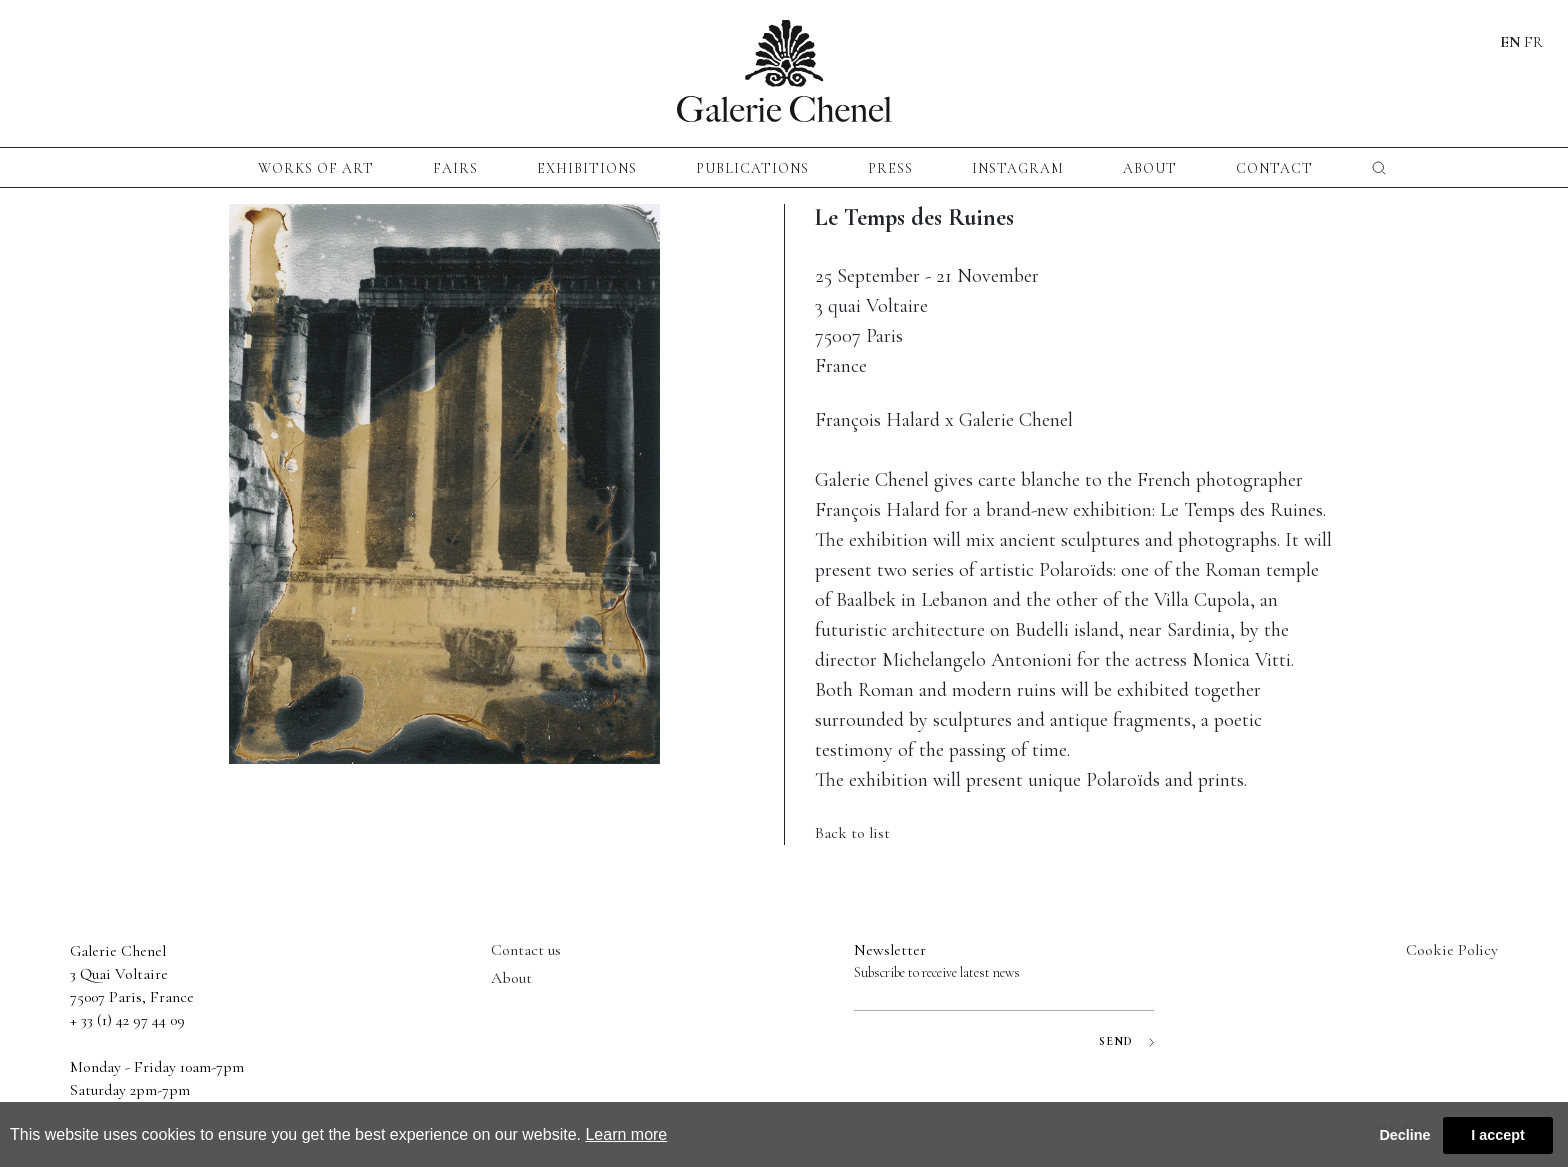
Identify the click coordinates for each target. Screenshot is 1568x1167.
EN (1510, 42)
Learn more (626, 1134)
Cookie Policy (1452, 950)
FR (1533, 42)
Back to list (852, 833)
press (890, 168)
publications (752, 168)
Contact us (526, 950)
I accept (1498, 1135)
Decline (1404, 1135)
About (1150, 168)
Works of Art (316, 168)
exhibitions (587, 168)
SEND (1126, 1041)
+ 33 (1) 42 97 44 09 (127, 1020)
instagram (1018, 168)
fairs (455, 168)
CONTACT (1274, 168)
